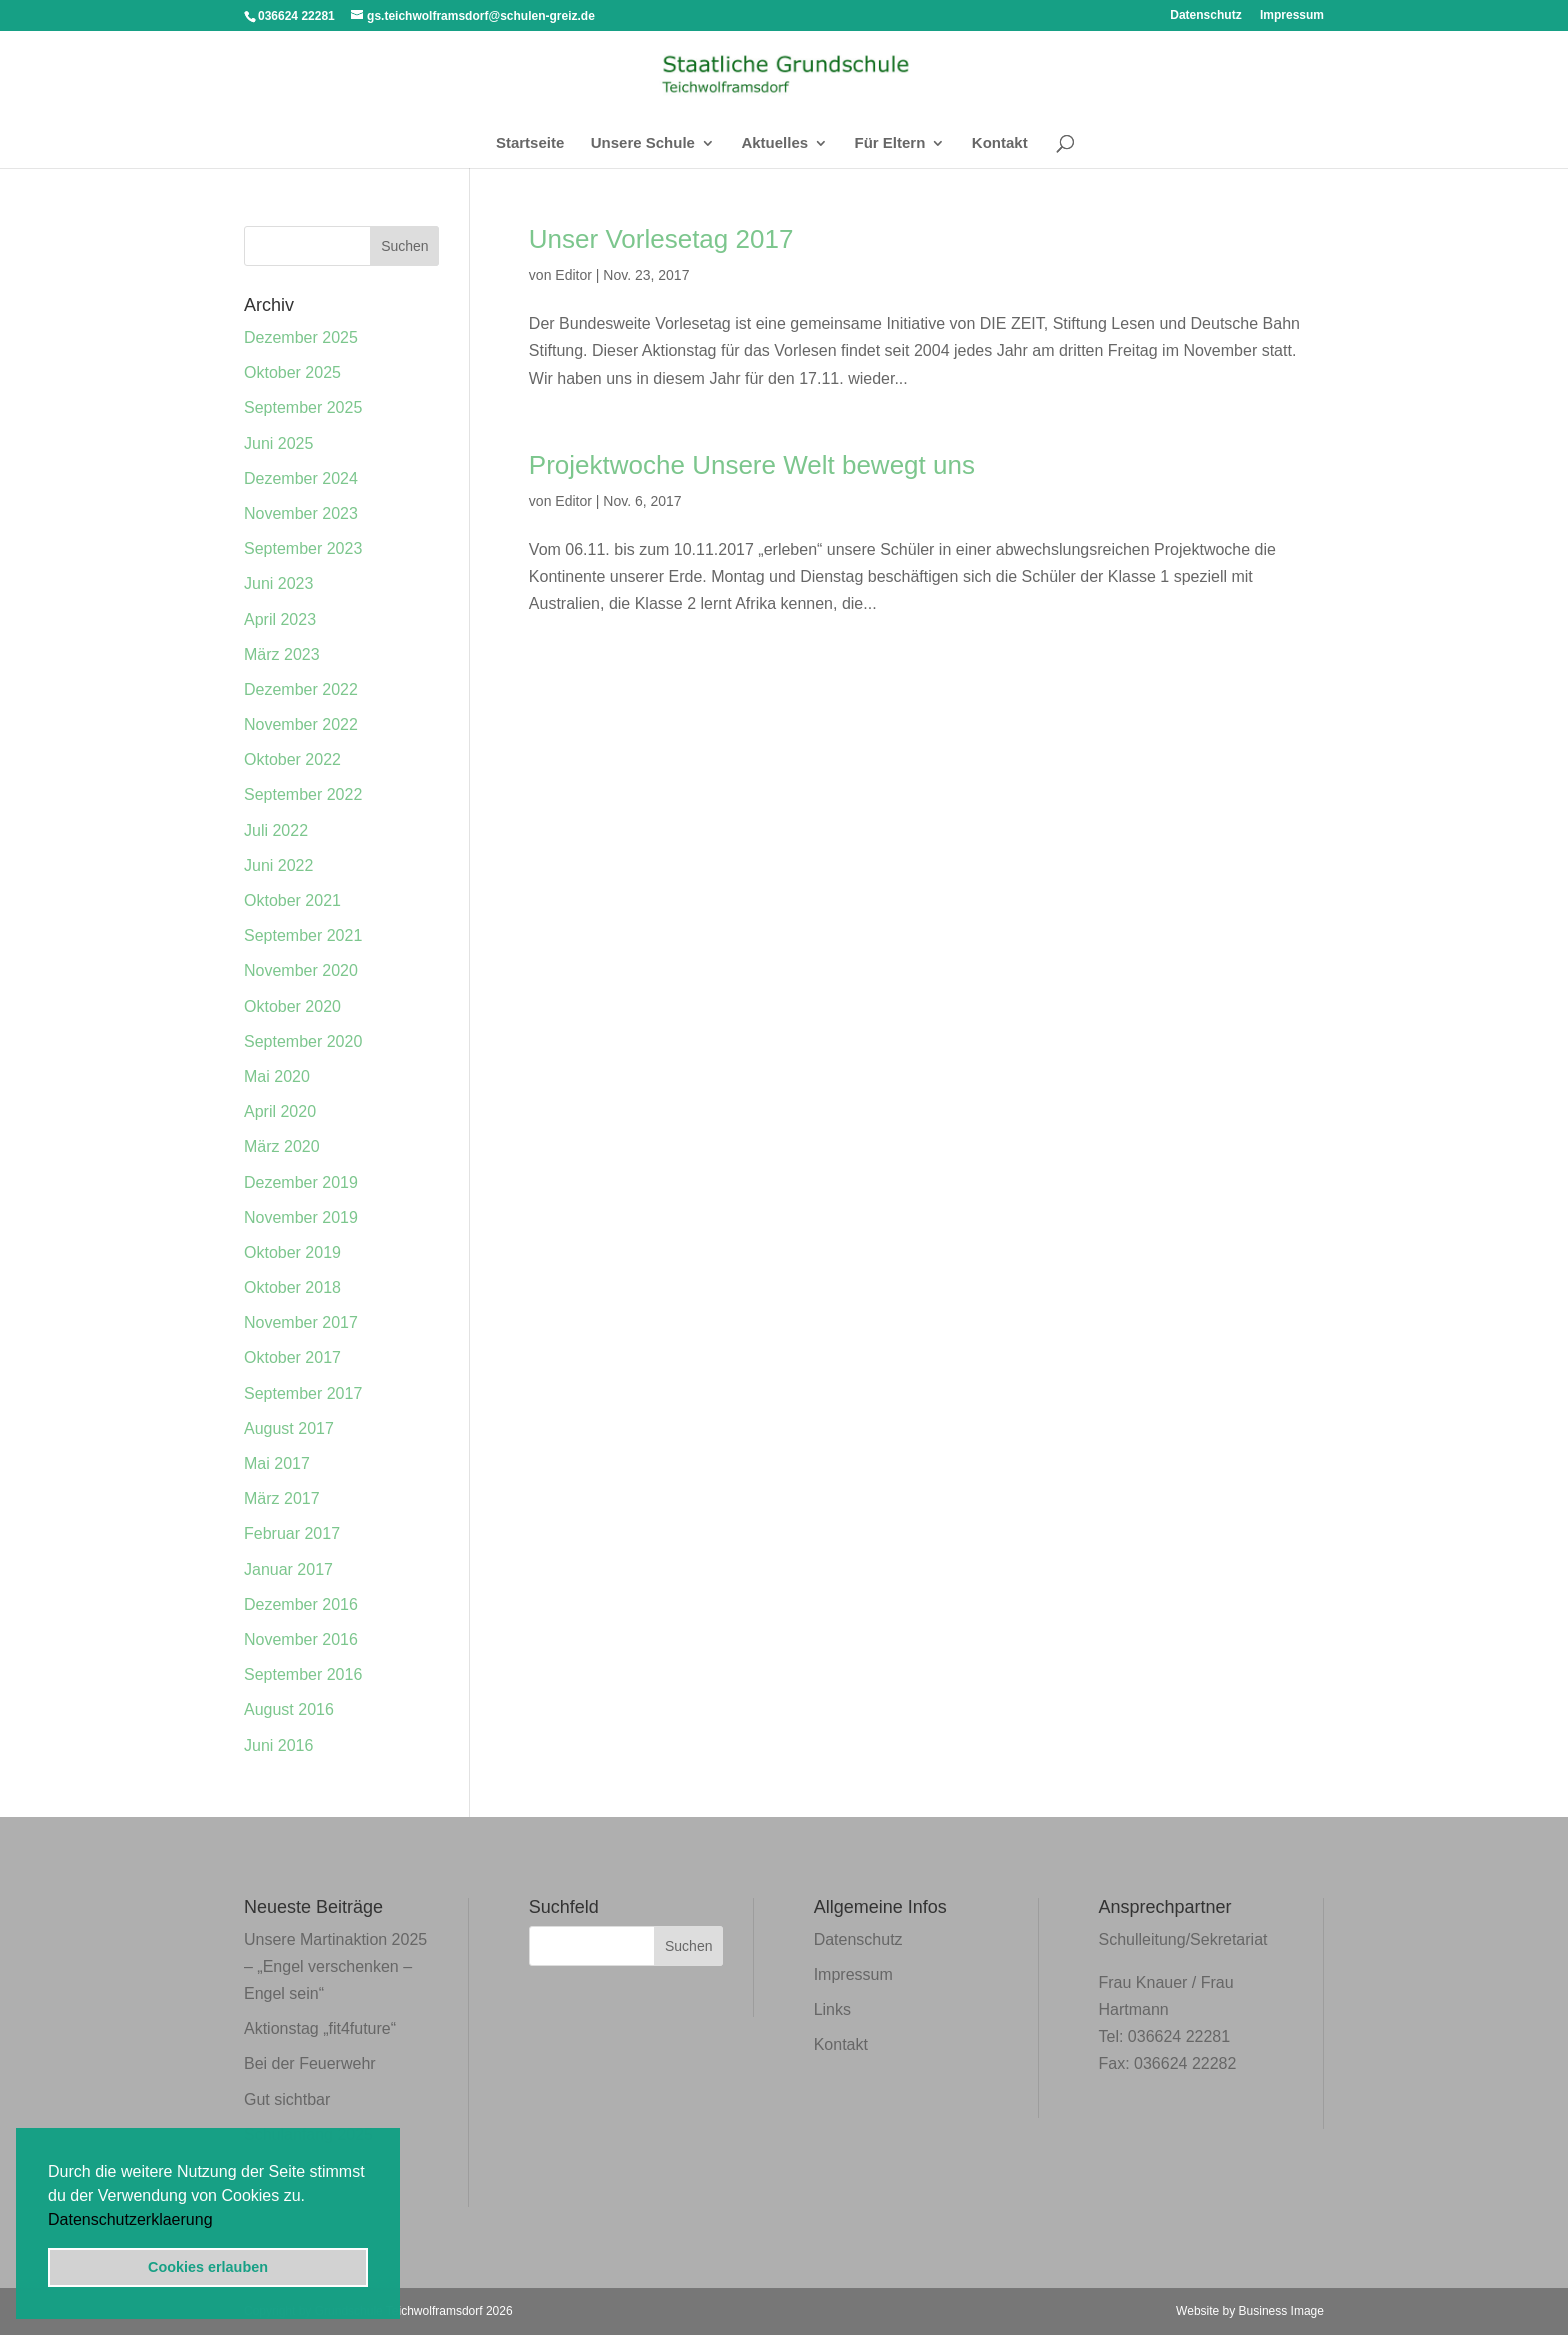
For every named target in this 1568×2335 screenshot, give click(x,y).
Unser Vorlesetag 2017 (661, 239)
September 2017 (303, 1393)
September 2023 (303, 548)
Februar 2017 (292, 1533)
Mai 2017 (277, 1463)
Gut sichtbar (287, 2099)
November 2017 (301, 1322)
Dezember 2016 (301, 1604)
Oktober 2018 (292, 1287)
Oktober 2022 (292, 759)
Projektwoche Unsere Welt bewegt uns (752, 465)
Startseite (530, 143)
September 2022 (303, 794)
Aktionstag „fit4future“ (320, 2028)
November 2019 (301, 1217)
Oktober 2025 (292, 372)
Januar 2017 (288, 1569)
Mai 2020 (277, 1076)
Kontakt (1000, 143)
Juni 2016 (278, 1745)
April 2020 (280, 1111)
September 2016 (303, 1674)
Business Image (1281, 2311)
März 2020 (282, 1146)
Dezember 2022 (301, 689)
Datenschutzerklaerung (130, 2219)
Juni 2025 (278, 443)
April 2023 (280, 619)
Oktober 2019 (292, 1252)
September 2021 (303, 935)
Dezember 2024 (301, 478)
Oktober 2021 (292, 900)
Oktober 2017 (292, 1357)
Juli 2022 (276, 830)
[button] (220, 2221)
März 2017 (282, 1498)
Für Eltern (890, 143)
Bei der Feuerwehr (310, 2063)
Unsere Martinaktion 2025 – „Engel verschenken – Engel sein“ (335, 1966)
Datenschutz (1205, 15)
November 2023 (301, 513)
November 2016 (301, 1639)
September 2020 (303, 1041)
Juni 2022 (278, 865)
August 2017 (289, 1428)
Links (832, 2009)
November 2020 (301, 970)
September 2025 (303, 407)
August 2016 (289, 1709)
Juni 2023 (278, 583)
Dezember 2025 (301, 337)
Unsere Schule (643, 143)
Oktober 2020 (292, 1006)
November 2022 (301, 724)
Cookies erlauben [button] (208, 2267)
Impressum (1292, 15)
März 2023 (282, 654)
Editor (573, 275)
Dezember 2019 (301, 1182)
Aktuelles (774, 143)
